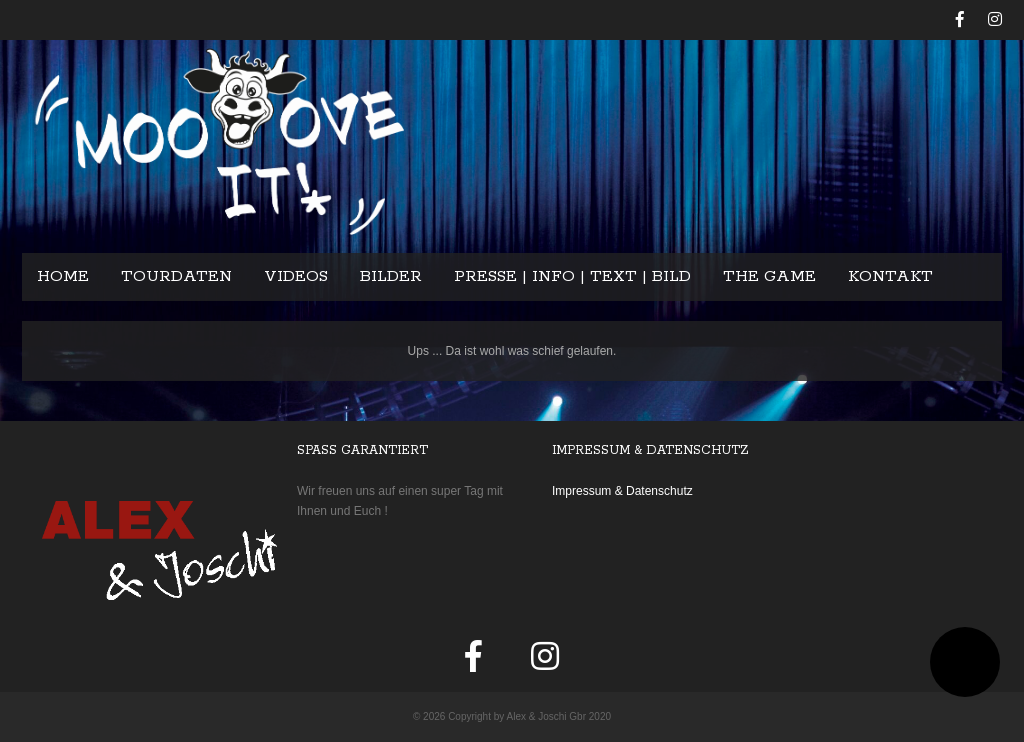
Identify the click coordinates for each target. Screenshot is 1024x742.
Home (63, 276)
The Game (769, 276)
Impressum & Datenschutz (622, 491)
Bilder (391, 276)
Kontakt (890, 276)
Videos (296, 276)
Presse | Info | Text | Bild (572, 276)
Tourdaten (176, 276)
